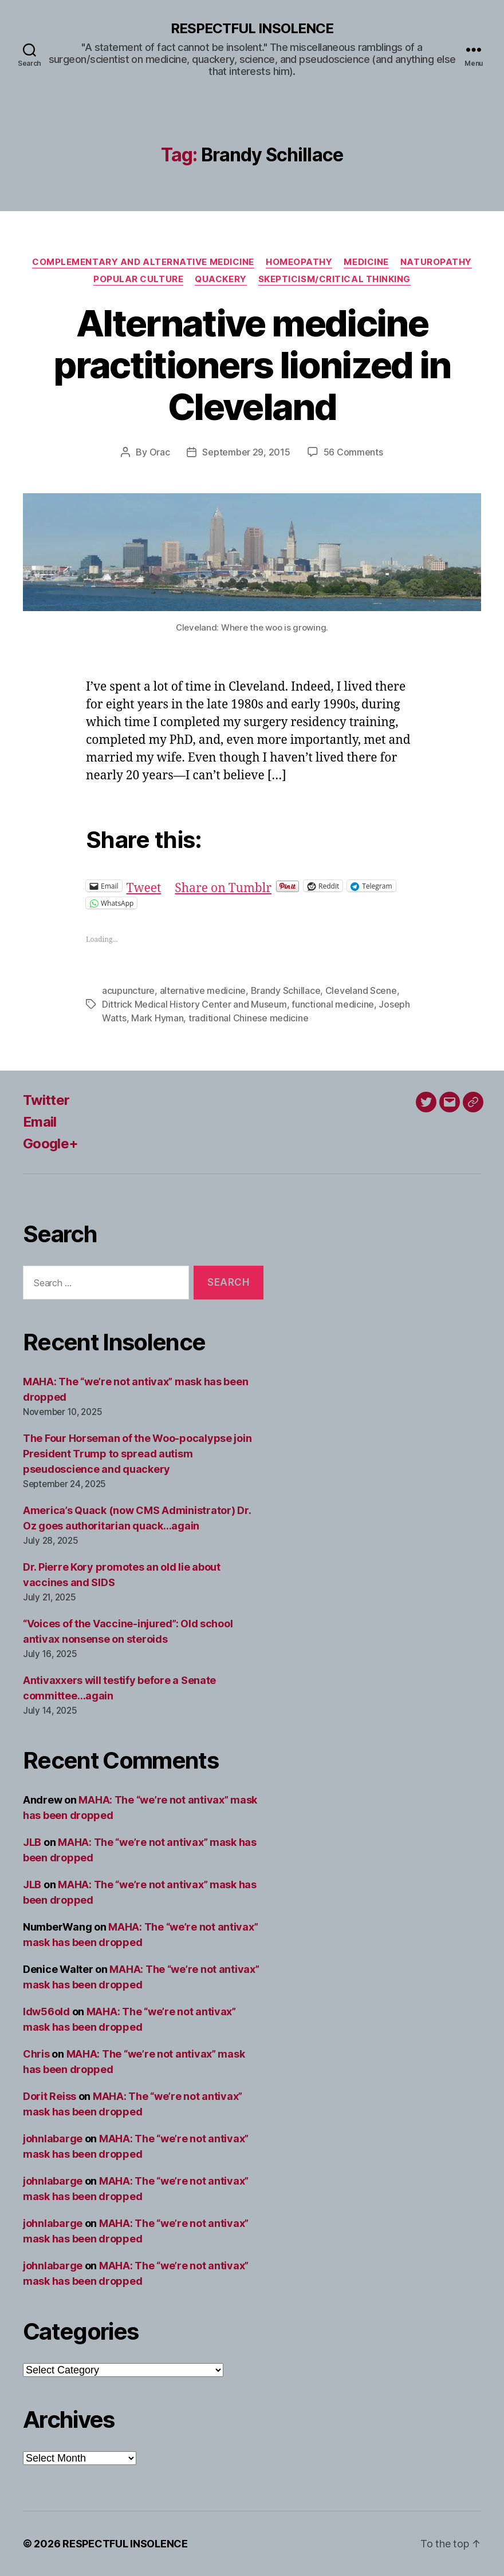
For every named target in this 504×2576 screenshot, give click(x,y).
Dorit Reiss (49, 2096)
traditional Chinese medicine (248, 1018)
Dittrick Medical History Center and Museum (194, 1004)
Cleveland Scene (361, 990)
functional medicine (333, 1004)
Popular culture (138, 279)
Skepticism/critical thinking (334, 279)
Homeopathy (299, 262)
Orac (159, 452)
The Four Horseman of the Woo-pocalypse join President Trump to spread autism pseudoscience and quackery (137, 1453)
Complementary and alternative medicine (143, 262)
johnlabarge (52, 2139)
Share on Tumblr (223, 885)
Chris (36, 2054)
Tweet (144, 885)
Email (40, 1121)
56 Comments (353, 452)
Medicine (366, 262)
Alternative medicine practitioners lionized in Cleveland (252, 365)
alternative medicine (203, 990)
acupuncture (128, 990)
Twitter (46, 1100)
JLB (32, 1842)
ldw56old (46, 2012)
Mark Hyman (157, 1018)
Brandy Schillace (286, 990)
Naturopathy (436, 262)
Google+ (50, 1143)
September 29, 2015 (246, 452)
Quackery (220, 279)
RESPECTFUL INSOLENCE (252, 28)
